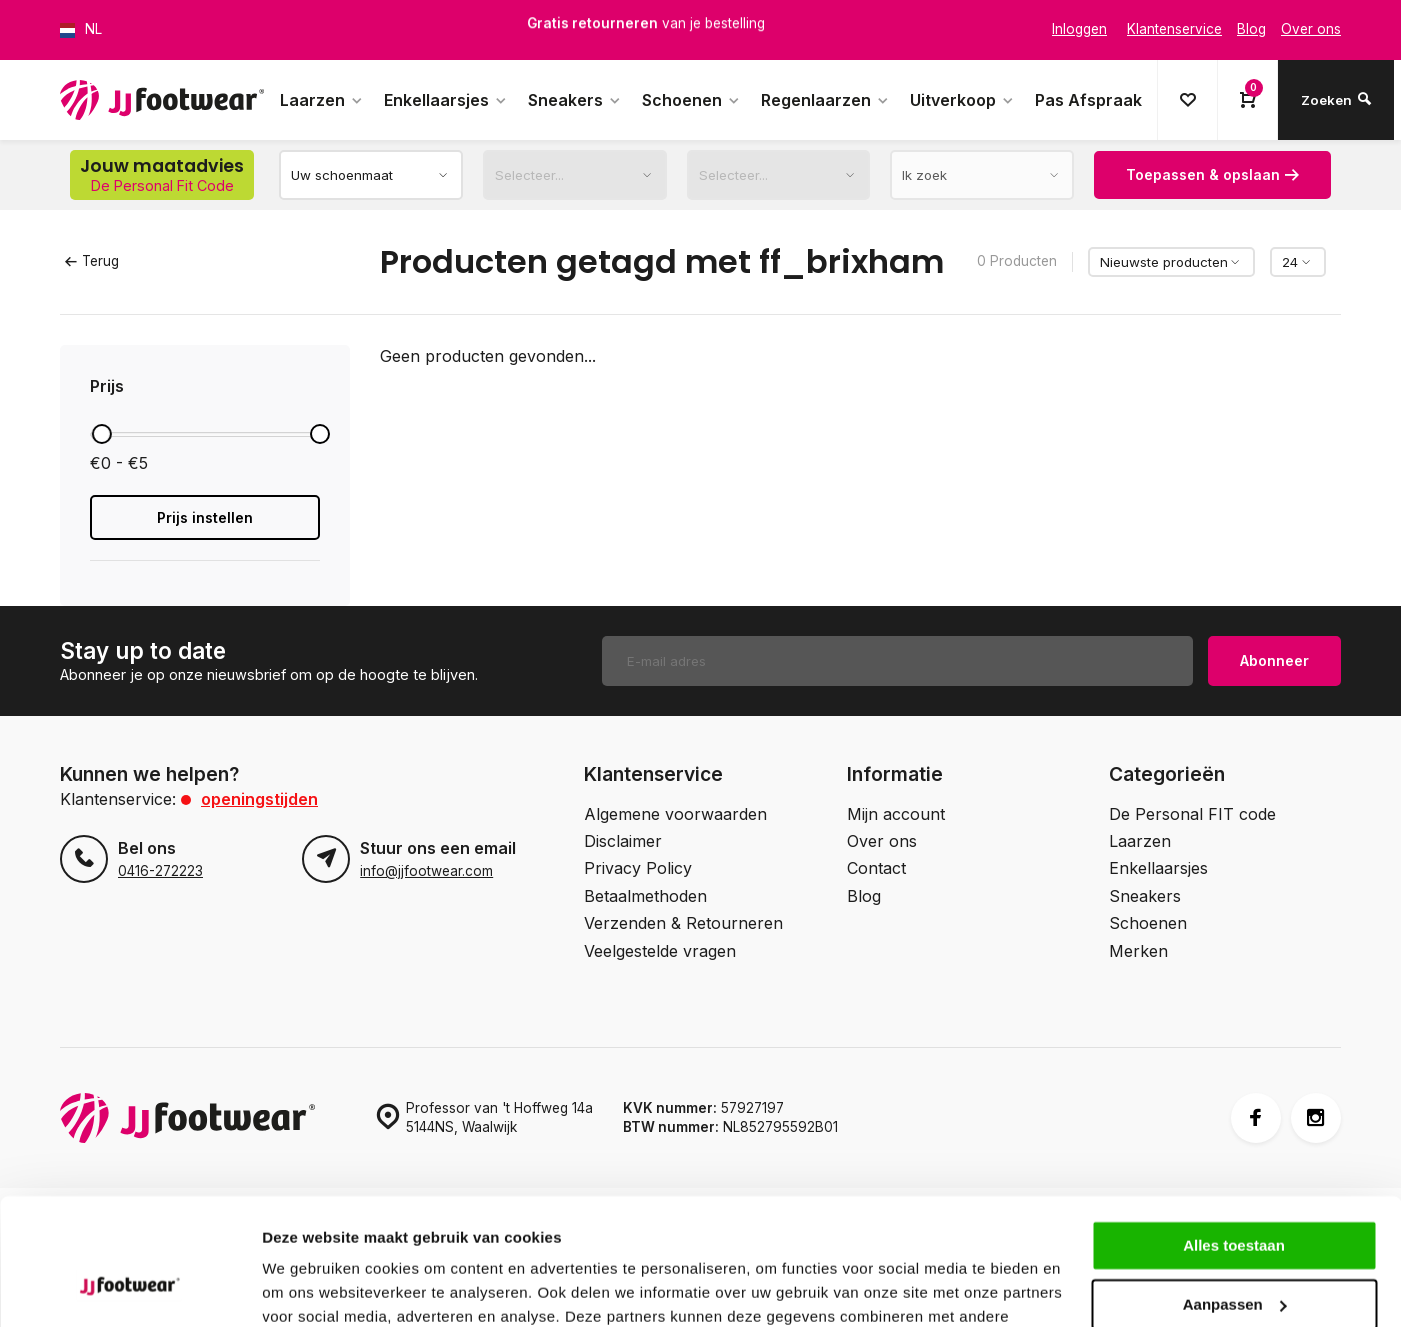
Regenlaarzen (825, 100)
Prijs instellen (205, 517)
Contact (876, 868)
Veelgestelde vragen (660, 951)
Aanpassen (1235, 1195)
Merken (1138, 951)
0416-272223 (160, 871)
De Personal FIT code (1192, 814)
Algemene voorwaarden (675, 814)
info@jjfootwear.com (426, 871)
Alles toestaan (1234, 1137)
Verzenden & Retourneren (683, 923)
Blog (864, 896)
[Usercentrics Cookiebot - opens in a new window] (129, 1288)
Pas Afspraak (1088, 100)
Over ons (882, 841)
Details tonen (309, 1287)
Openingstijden (259, 799)
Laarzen (322, 100)
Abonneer (1274, 660)
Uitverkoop (962, 100)
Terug (92, 261)
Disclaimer (623, 841)
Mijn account (896, 814)
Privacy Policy (638, 868)
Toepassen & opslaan (1212, 174)
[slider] (102, 434)
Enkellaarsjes (446, 100)
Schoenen (691, 100)
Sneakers (575, 100)
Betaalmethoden (645, 896)
